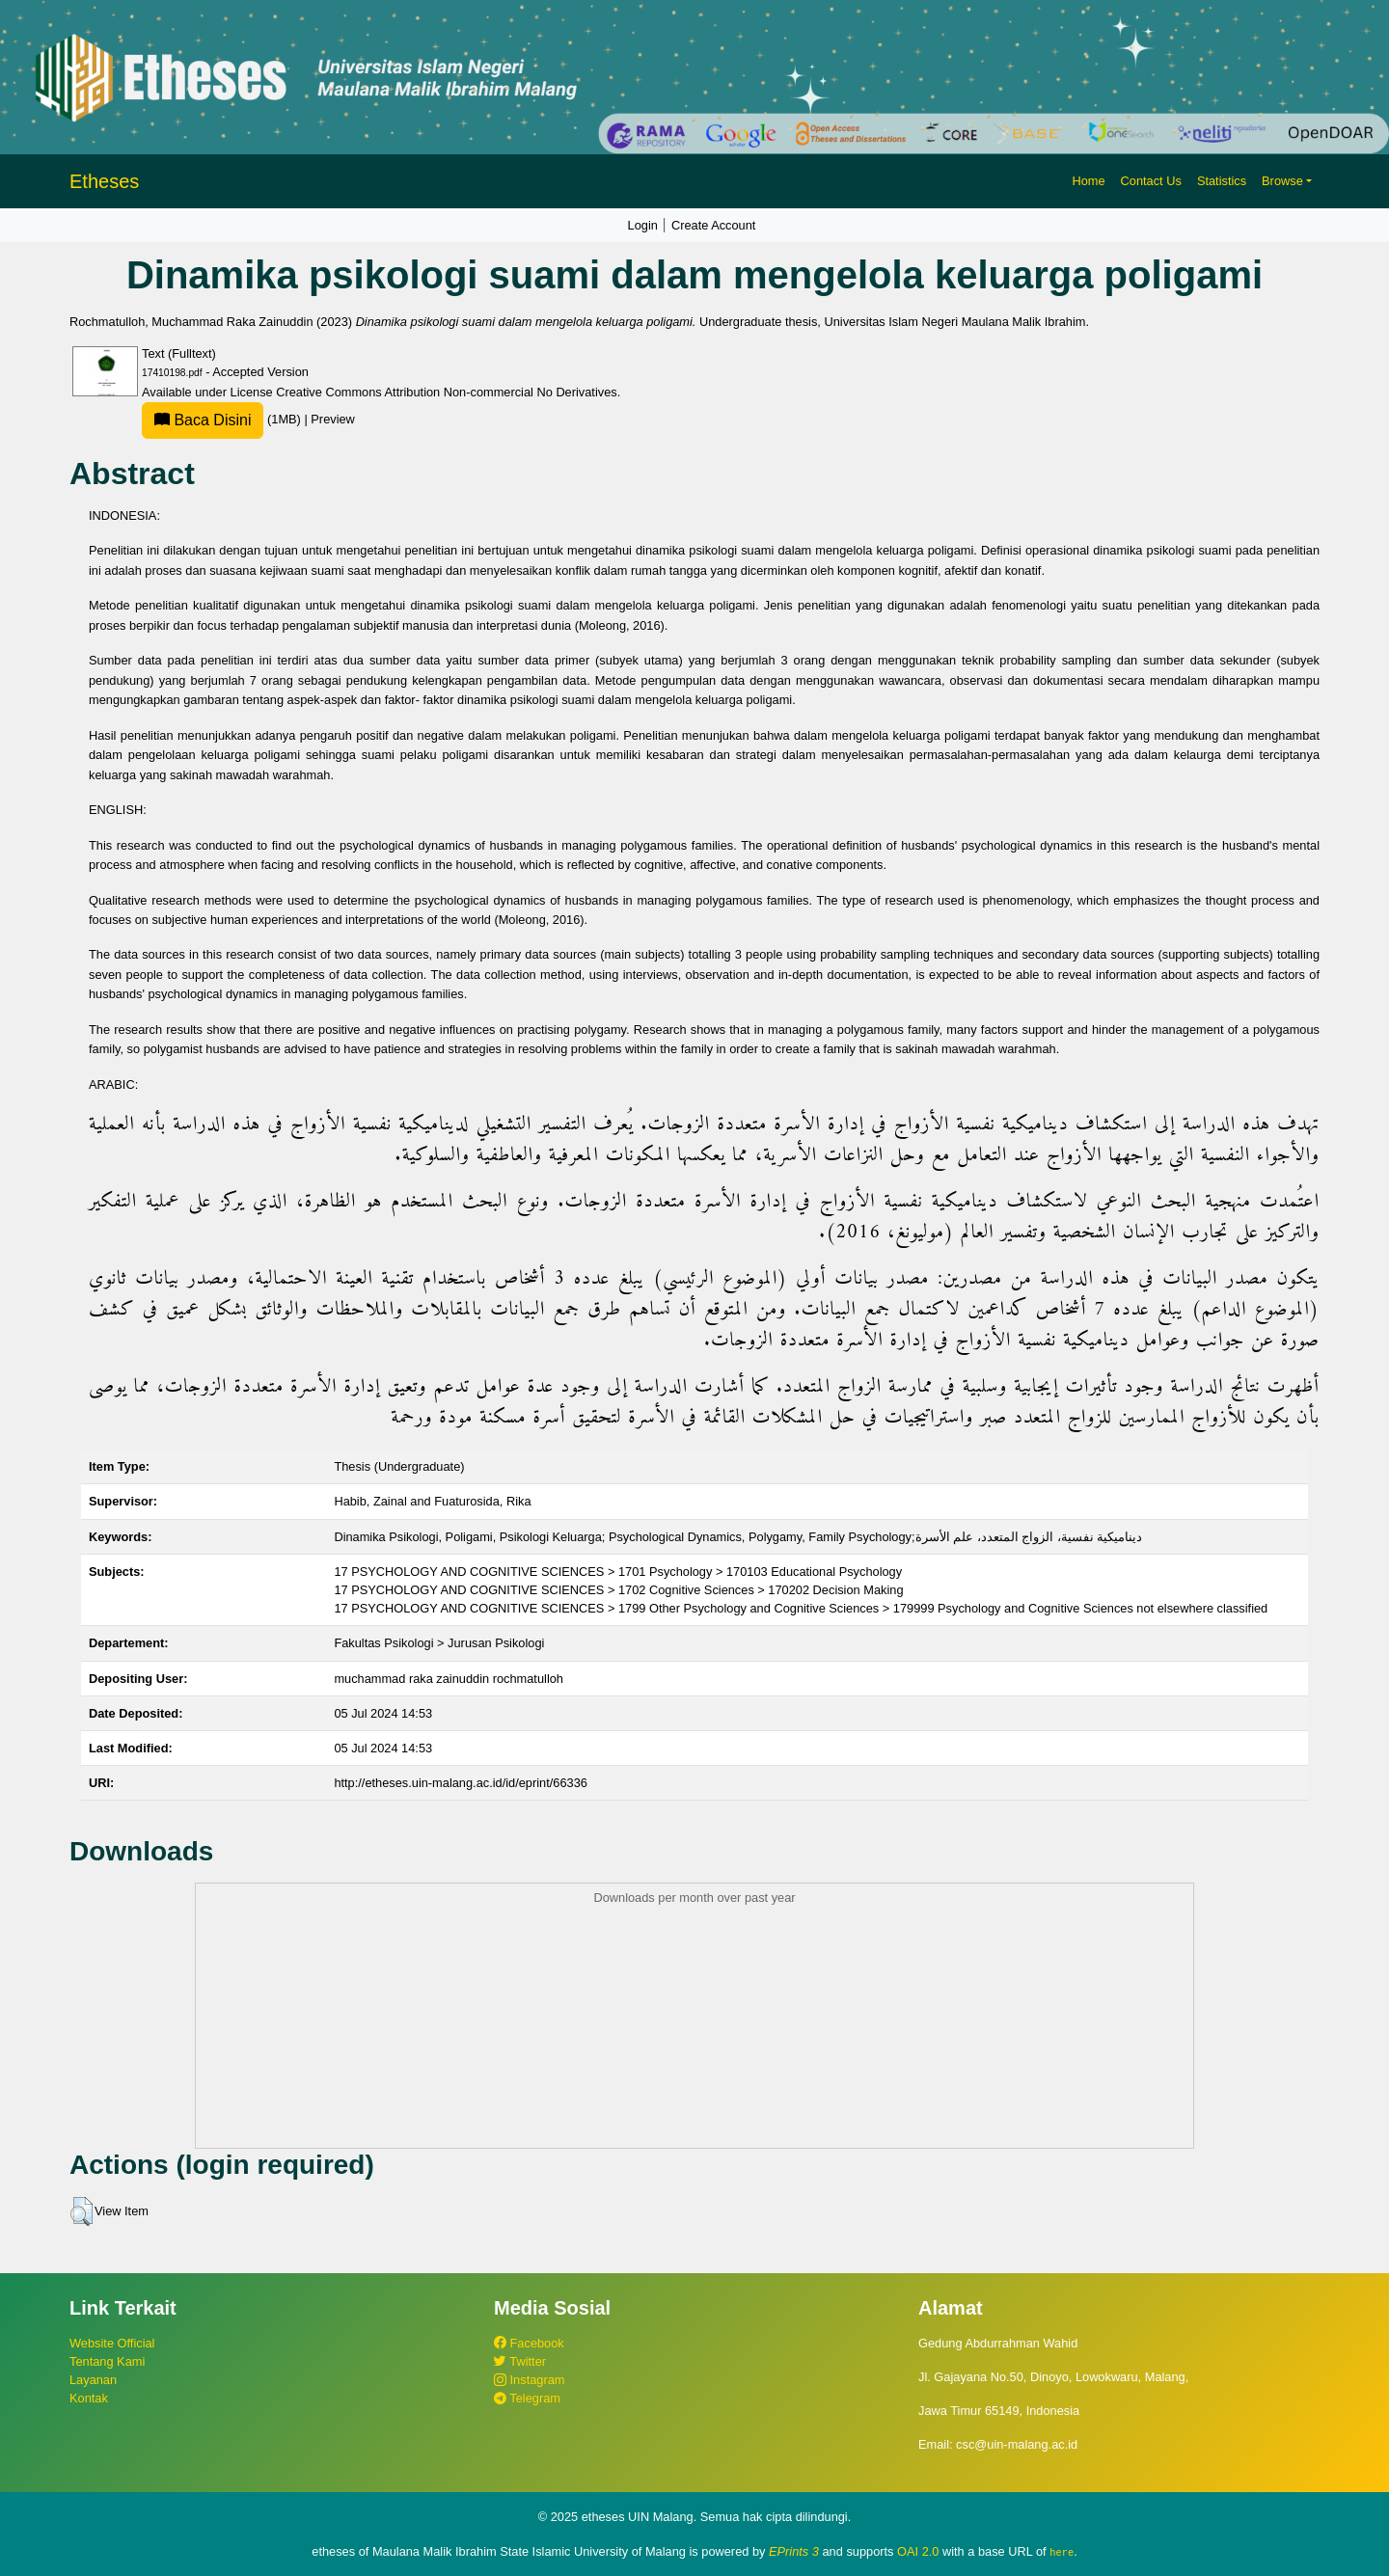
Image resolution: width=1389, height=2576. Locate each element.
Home (1088, 181)
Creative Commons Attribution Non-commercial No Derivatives (446, 392)
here (1061, 2552)
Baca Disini (202, 420)
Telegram (527, 2398)
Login (643, 225)
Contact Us (1151, 181)
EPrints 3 (794, 2551)
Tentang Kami (107, 2361)
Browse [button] (1282, 181)
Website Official (111, 2343)
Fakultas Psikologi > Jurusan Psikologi (439, 1643)
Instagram (529, 2380)
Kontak (88, 2398)
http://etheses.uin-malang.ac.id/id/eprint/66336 (460, 1783)
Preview (333, 419)
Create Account (713, 225)
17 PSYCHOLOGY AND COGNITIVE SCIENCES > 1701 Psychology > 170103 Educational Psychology (618, 1571)
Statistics (1221, 181)
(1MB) (223, 419)
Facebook (529, 2343)
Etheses (104, 181)
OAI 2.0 (918, 2551)
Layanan (93, 2380)
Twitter (520, 2361)
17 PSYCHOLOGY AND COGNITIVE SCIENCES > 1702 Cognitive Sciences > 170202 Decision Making (618, 1590)
